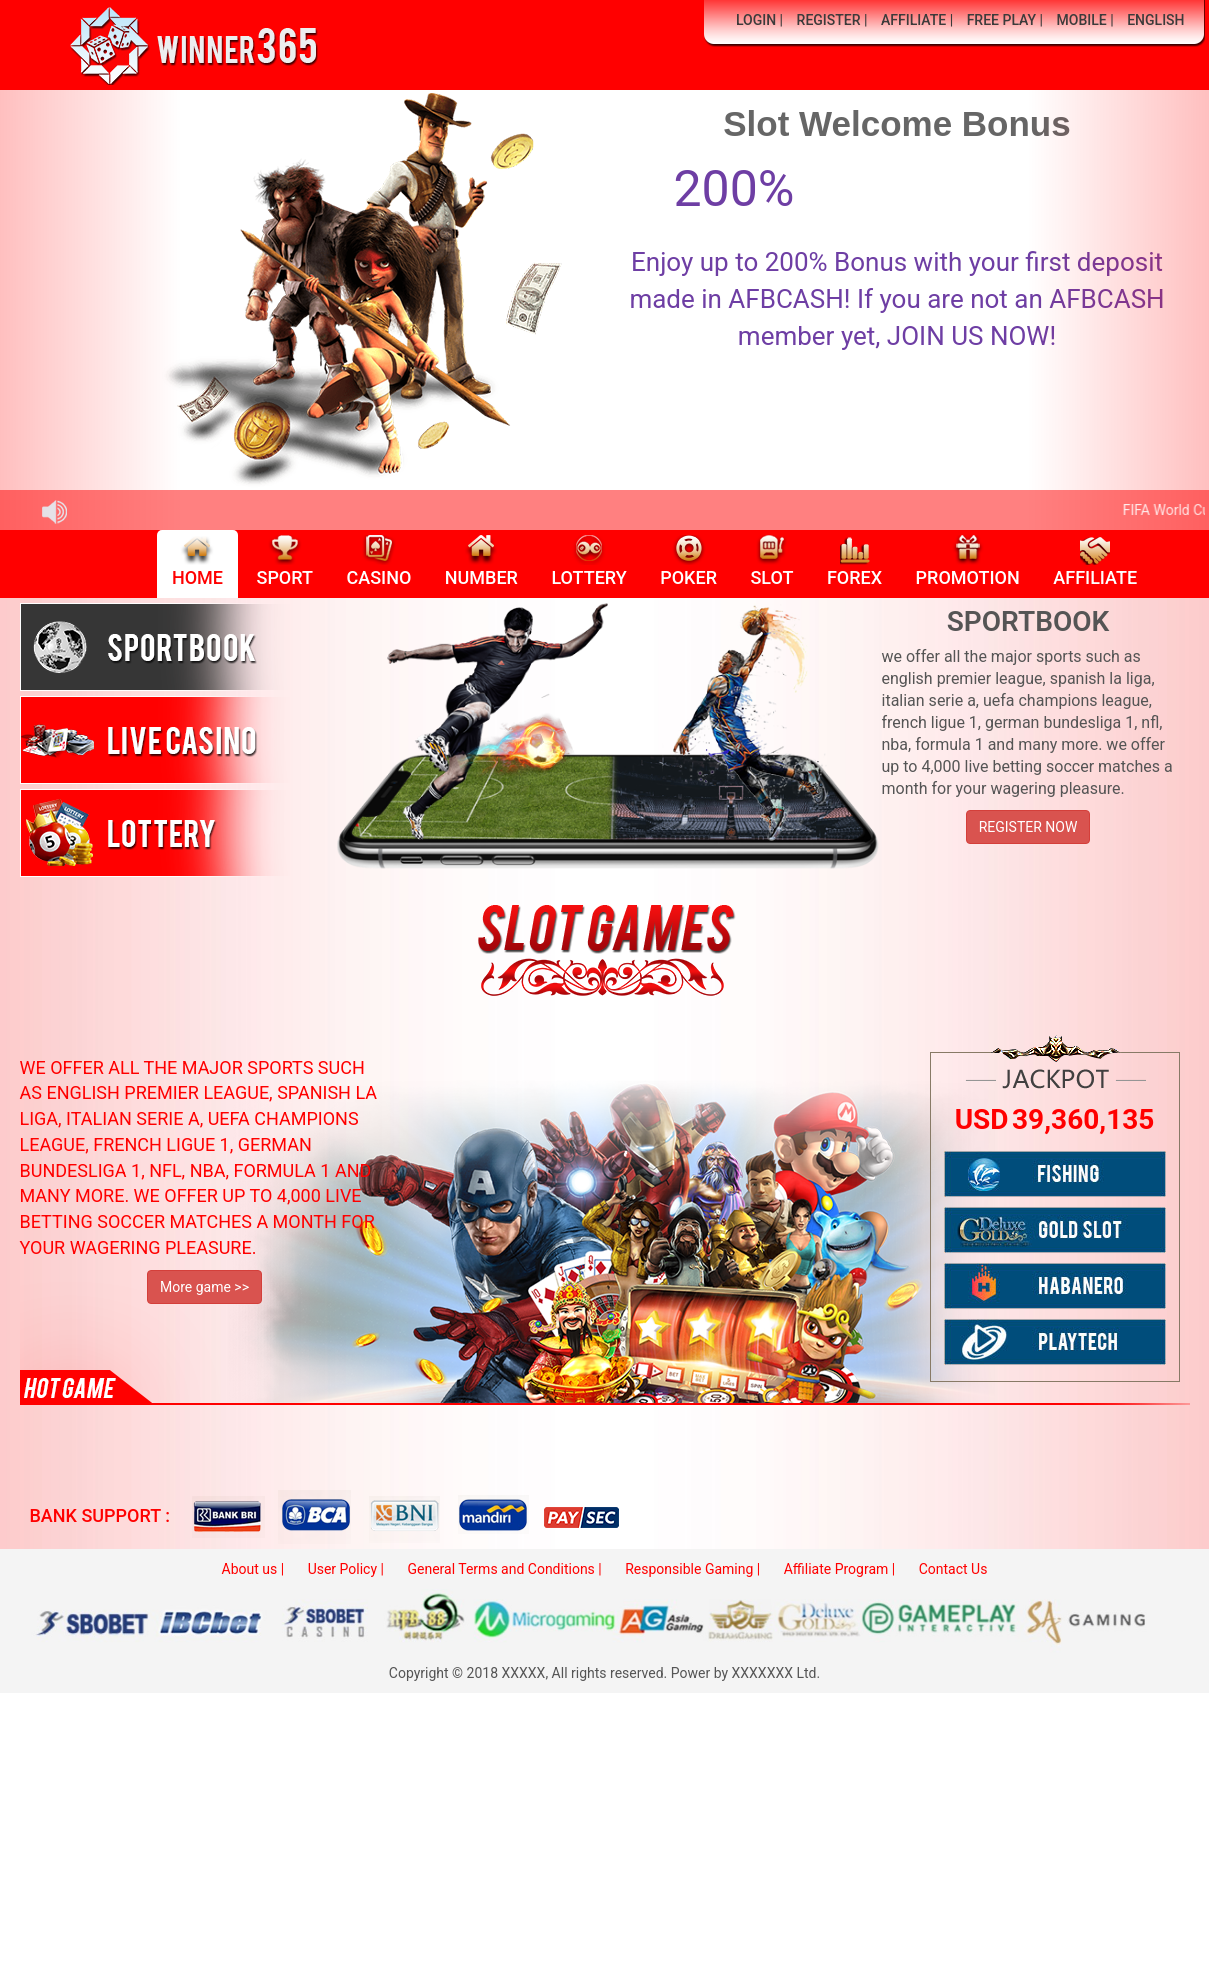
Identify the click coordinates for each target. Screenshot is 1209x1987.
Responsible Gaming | (692, 1569)
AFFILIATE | (917, 20)
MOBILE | (1085, 20)
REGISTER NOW (1028, 827)
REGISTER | (832, 20)
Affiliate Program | (840, 1569)
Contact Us (953, 1569)
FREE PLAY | (1005, 20)
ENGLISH (1155, 20)
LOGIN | (759, 20)
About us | (253, 1569)
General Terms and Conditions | (504, 1569)
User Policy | (346, 1569)
